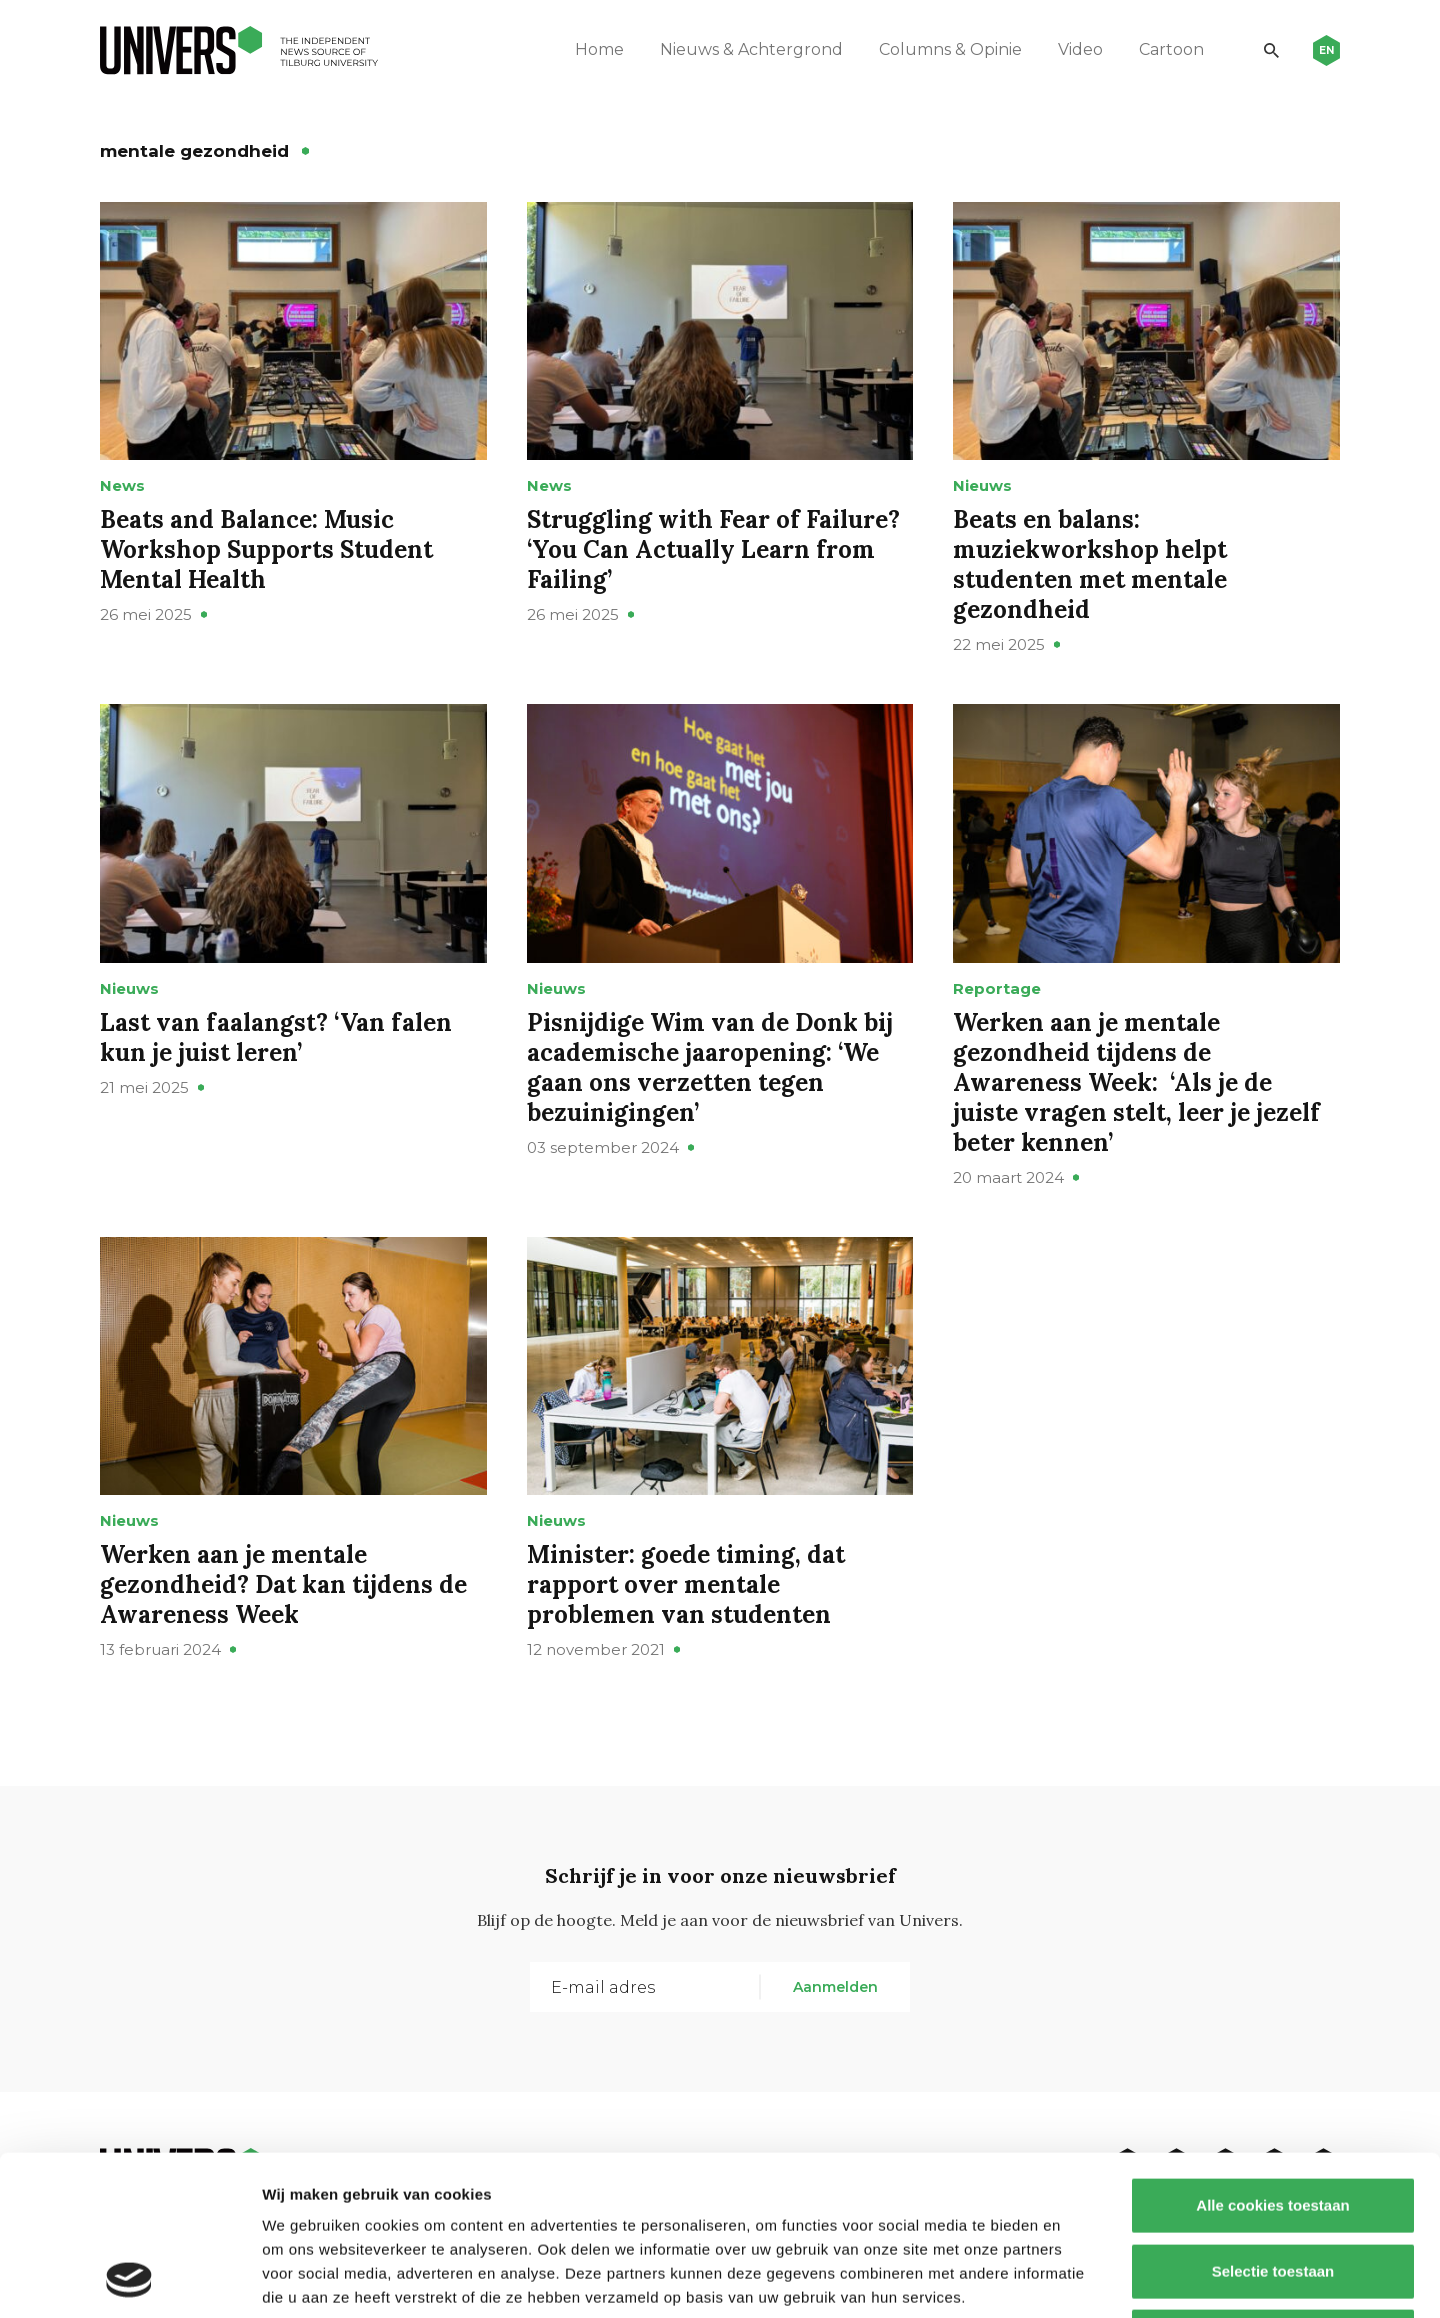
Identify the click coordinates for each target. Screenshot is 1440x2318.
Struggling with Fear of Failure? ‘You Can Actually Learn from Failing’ (713, 549)
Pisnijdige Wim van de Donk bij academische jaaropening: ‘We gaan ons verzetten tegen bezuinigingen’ (710, 1067)
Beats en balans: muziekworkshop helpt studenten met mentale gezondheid (1090, 564)
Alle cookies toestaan (1272, 2055)
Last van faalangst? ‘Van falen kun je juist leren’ (276, 1037)
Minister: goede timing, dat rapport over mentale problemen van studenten (686, 1584)
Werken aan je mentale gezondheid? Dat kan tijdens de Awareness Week (283, 1584)
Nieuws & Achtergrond (751, 49)
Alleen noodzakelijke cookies (1273, 2186)
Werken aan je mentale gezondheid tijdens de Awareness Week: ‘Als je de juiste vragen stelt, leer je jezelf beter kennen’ (1136, 1082)
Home (599, 49)
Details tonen (1080, 2278)
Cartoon (1171, 49)
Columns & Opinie (950, 49)
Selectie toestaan (1273, 2121)
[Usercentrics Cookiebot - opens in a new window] (129, 2279)
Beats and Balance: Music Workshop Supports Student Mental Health (266, 549)
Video (1080, 49)
